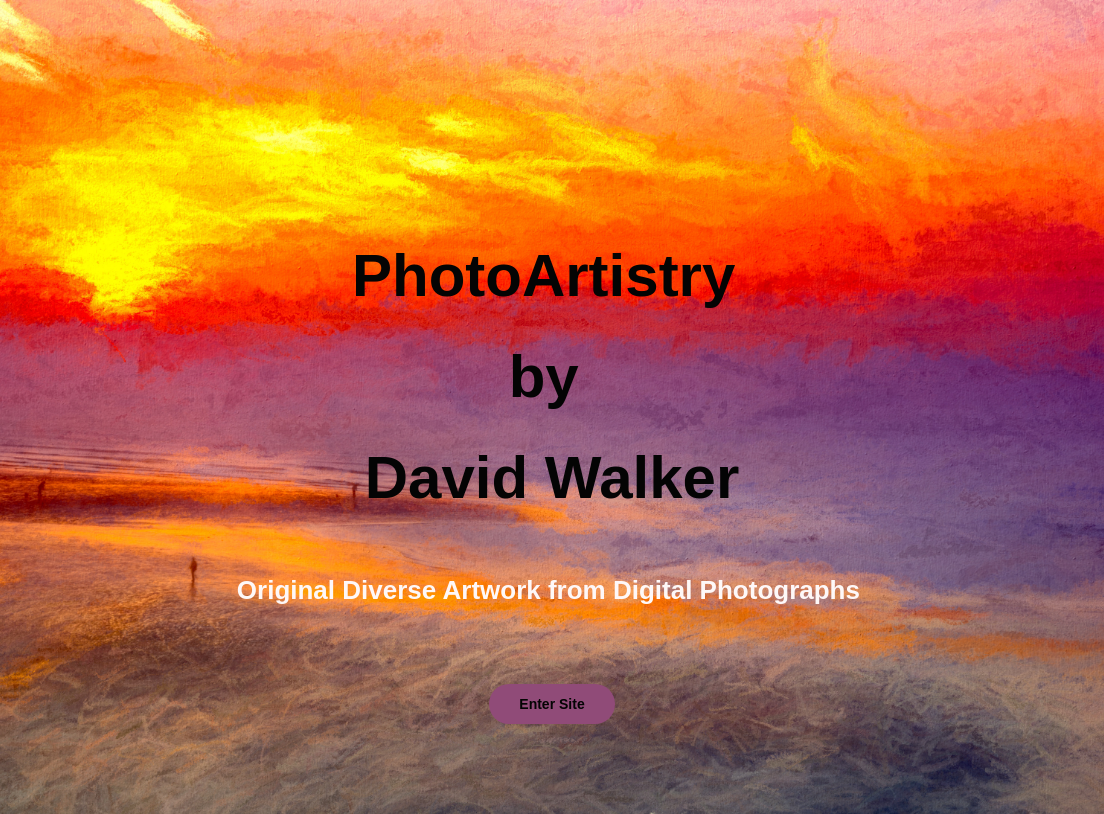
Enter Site (551, 704)
